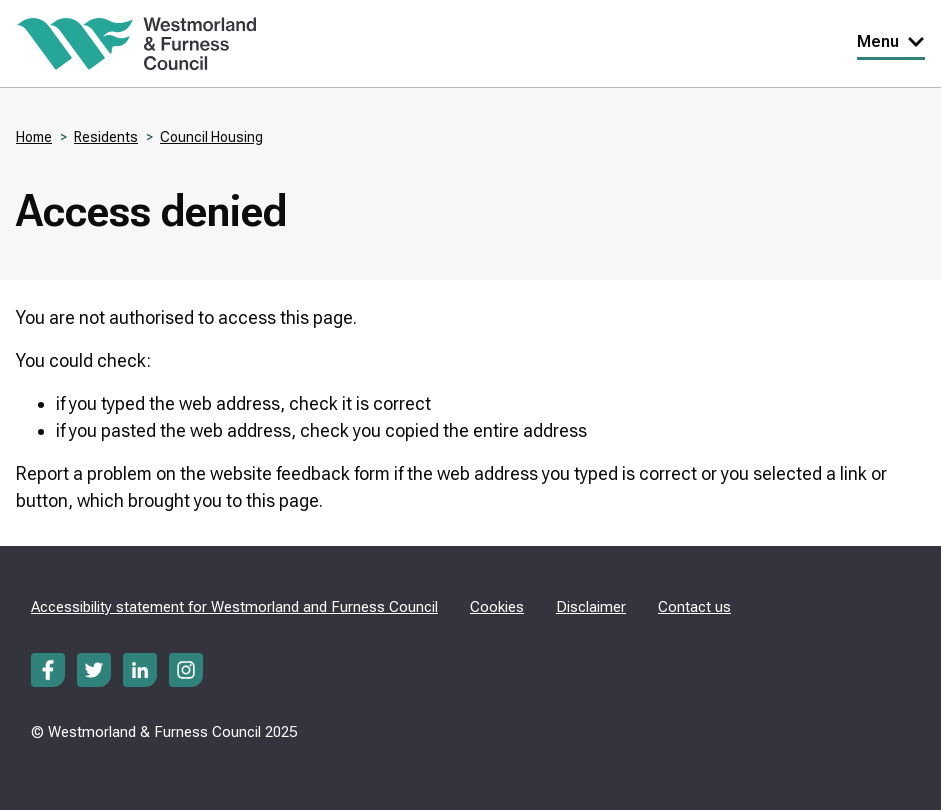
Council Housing (211, 137)
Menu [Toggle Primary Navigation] (891, 41)
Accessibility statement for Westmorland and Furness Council (234, 607)
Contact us (694, 607)
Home (34, 137)
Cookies (497, 607)
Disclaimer (591, 607)
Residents (106, 137)
